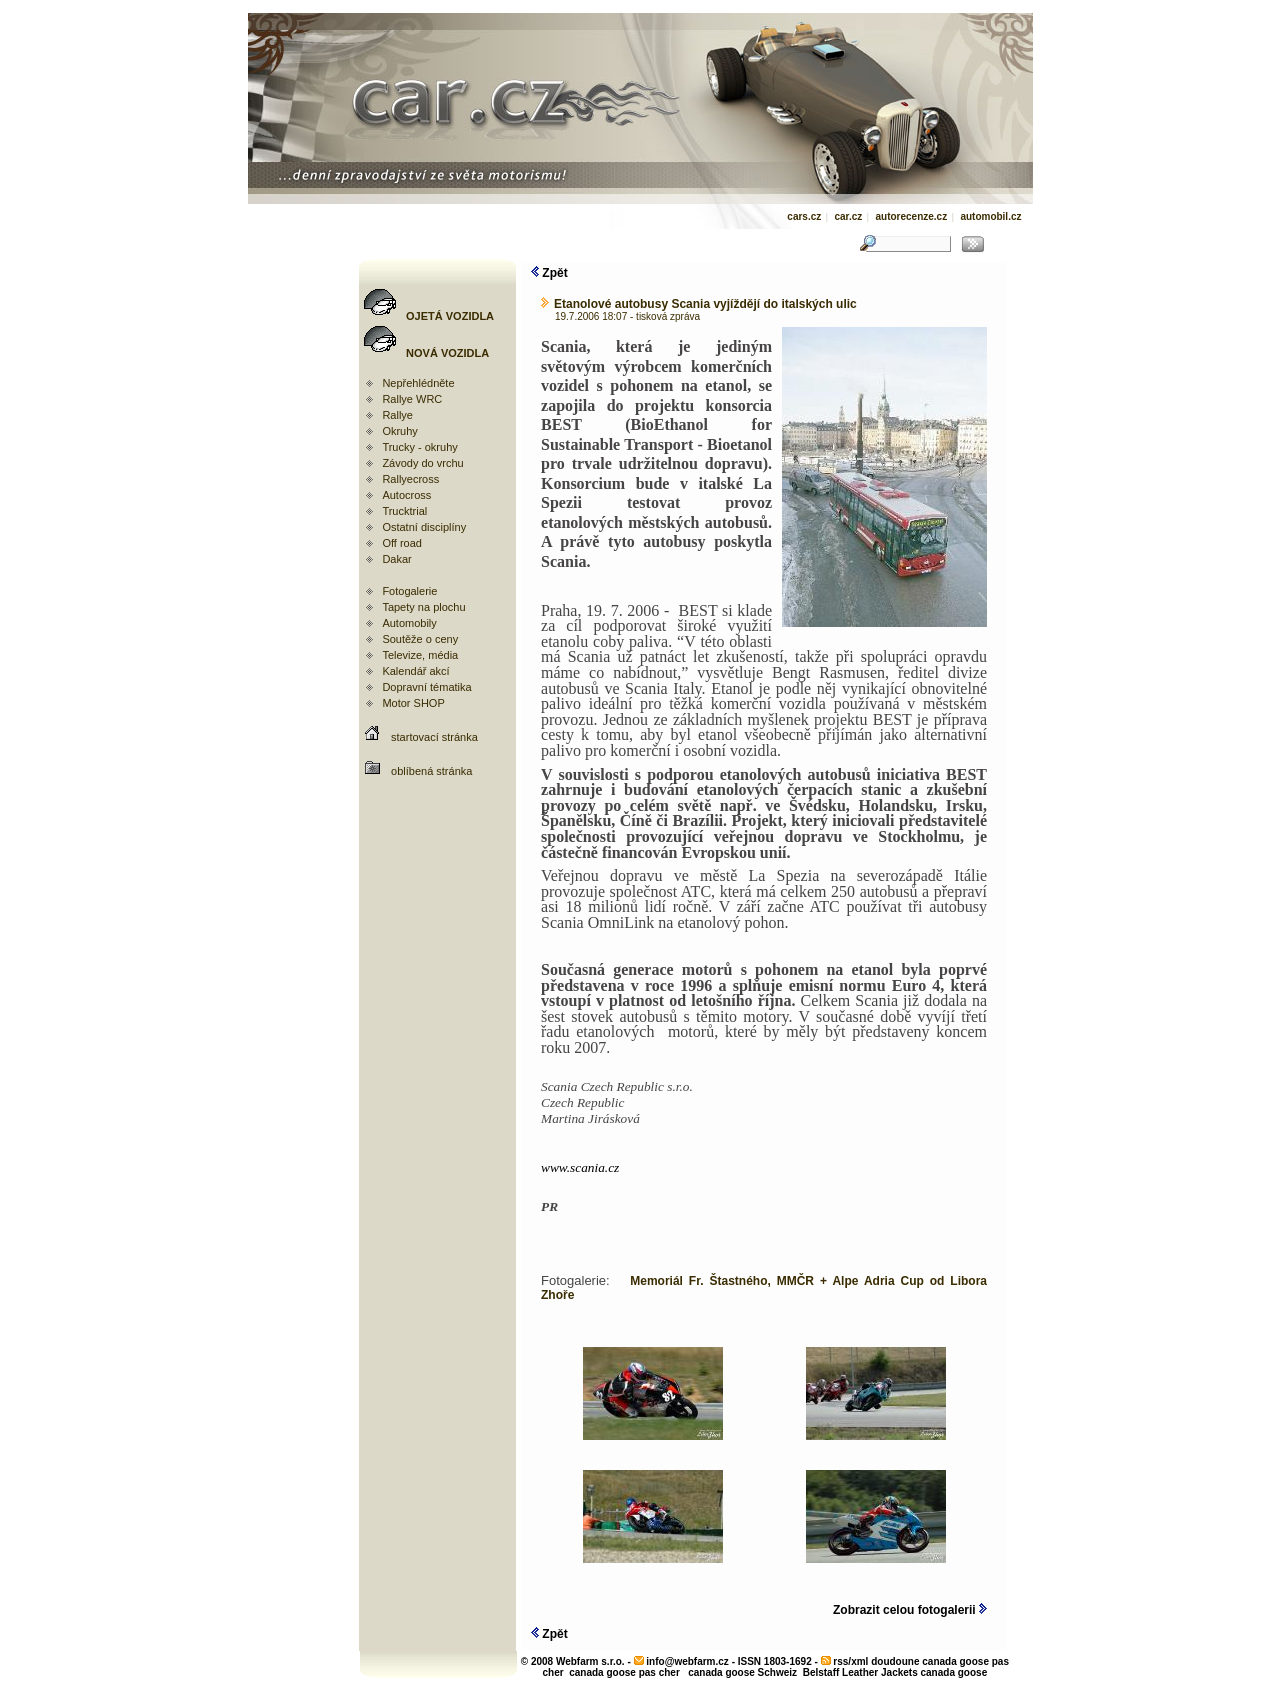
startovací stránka (434, 737)
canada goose (954, 1672)
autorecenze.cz (911, 216)
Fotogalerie (409, 591)
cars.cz (804, 216)
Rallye (397, 415)
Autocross (406, 495)
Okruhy (399, 431)
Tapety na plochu (423, 607)
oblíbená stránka (431, 771)
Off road (402, 543)
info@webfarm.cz (687, 1661)
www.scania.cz (580, 1167)
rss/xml (850, 1661)
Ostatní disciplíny (424, 527)
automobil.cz (990, 216)
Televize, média (420, 655)
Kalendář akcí (415, 671)
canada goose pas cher (624, 1672)
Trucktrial (404, 511)
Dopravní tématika (426, 687)
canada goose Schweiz (742, 1672)
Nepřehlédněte (418, 383)
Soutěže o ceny (420, 639)
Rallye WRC (412, 399)
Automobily (409, 623)
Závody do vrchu (422, 463)
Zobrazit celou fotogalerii (910, 1610)
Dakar (396, 559)
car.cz (848, 216)
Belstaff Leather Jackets (860, 1672)
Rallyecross (410, 479)
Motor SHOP (413, 703)
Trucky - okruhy (419, 447)
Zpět (549, 273)
